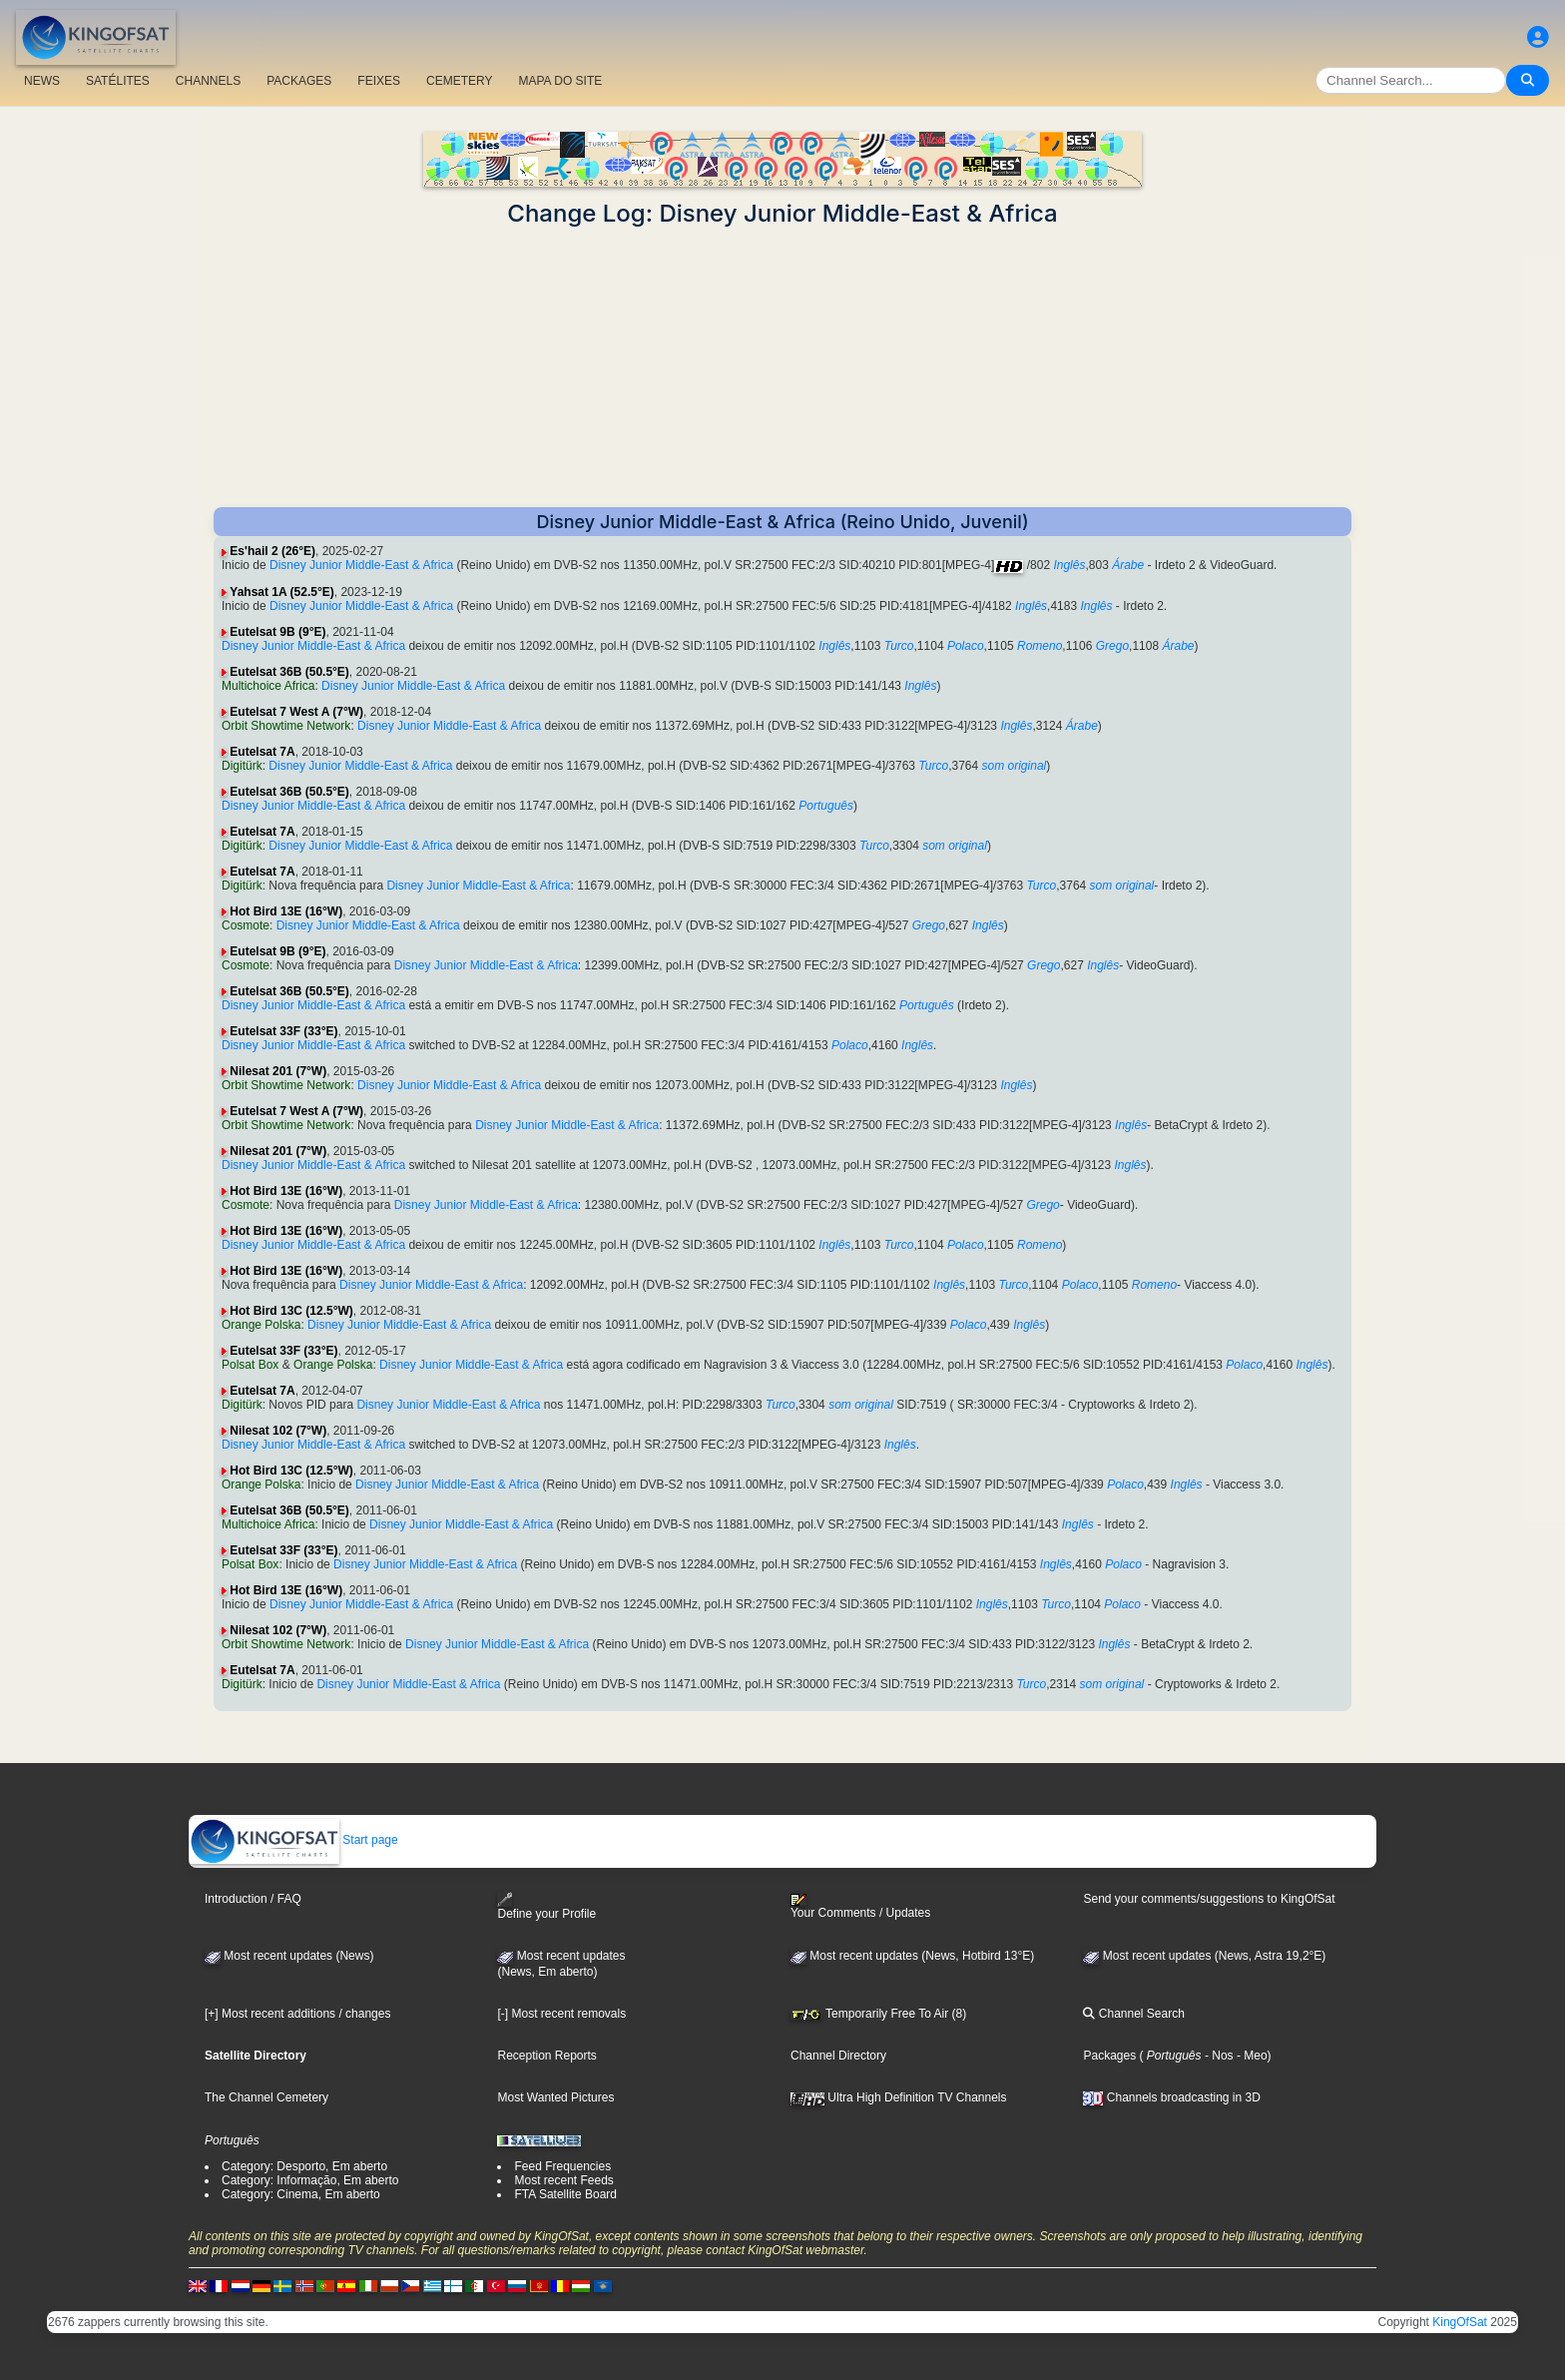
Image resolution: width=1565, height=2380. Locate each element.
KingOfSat (1459, 2322)
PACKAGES (298, 81)
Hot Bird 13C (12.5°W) (291, 1311)
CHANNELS (208, 81)
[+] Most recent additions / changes (297, 2014)
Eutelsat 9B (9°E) (277, 632)
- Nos (1218, 2056)
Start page (294, 1840)
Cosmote (245, 925)
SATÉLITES (118, 81)
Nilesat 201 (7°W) (278, 1071)
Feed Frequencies (562, 2166)
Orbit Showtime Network (286, 726)
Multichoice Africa (268, 686)
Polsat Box (250, 1365)
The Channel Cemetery (266, 2097)
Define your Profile (546, 1906)
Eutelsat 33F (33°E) (283, 1031)
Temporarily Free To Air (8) (878, 2014)
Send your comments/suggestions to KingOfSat (1208, 1899)
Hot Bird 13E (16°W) (286, 911)
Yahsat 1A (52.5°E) (281, 592)
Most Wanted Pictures (555, 2097)
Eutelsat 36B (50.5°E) (289, 672)
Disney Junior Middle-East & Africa (361, 565)
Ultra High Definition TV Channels (898, 2097)
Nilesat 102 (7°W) (278, 1431)
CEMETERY (459, 81)
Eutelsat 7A (262, 752)
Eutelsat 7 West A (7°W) (296, 712)
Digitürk (242, 766)
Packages (1109, 2056)
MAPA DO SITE (560, 81)
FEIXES (378, 81)
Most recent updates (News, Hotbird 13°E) (912, 1956)
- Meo (1251, 2056)
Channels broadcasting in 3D (1171, 2097)
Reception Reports (546, 2056)
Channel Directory (838, 2056)
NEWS (42, 81)
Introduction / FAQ (253, 1899)
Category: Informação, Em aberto (310, 2180)
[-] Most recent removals (561, 2014)
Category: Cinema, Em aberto (301, 2194)
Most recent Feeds (563, 2180)
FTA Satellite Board (565, 2194)
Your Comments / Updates (860, 1907)
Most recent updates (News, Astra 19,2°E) (1204, 1956)
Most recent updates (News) (289, 1956)
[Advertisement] (782, 367)
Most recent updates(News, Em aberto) (561, 1964)
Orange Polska (261, 1325)
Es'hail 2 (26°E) (272, 551)
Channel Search (1133, 2014)
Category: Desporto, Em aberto (304, 2166)
